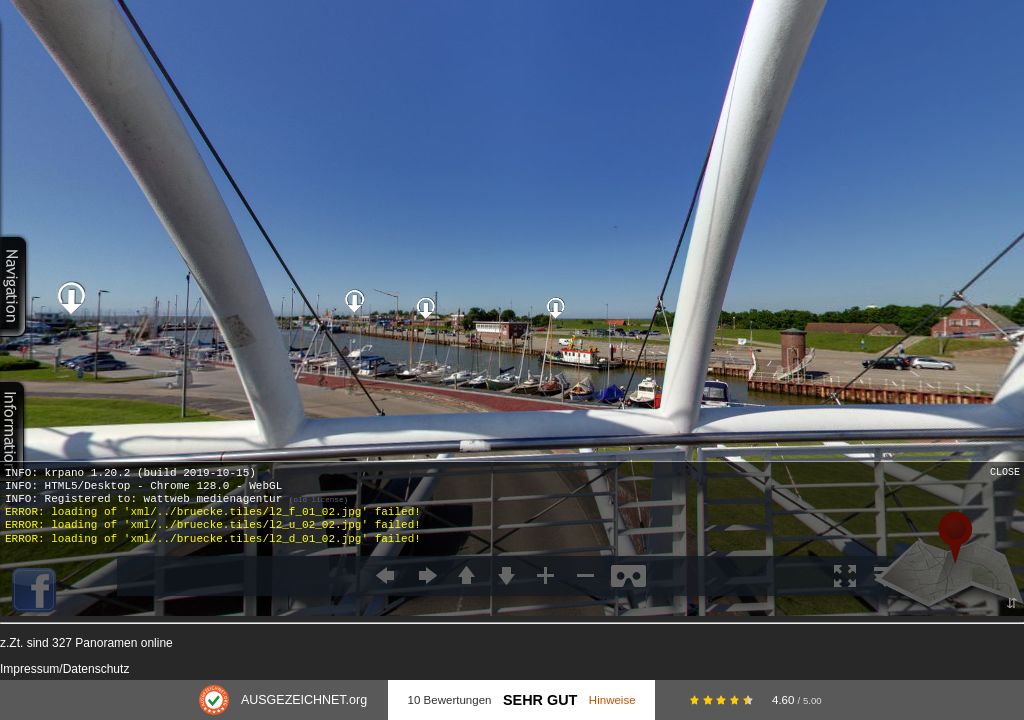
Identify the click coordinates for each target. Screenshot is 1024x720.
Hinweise (612, 700)
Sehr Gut (540, 700)
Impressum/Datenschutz (64, 669)
